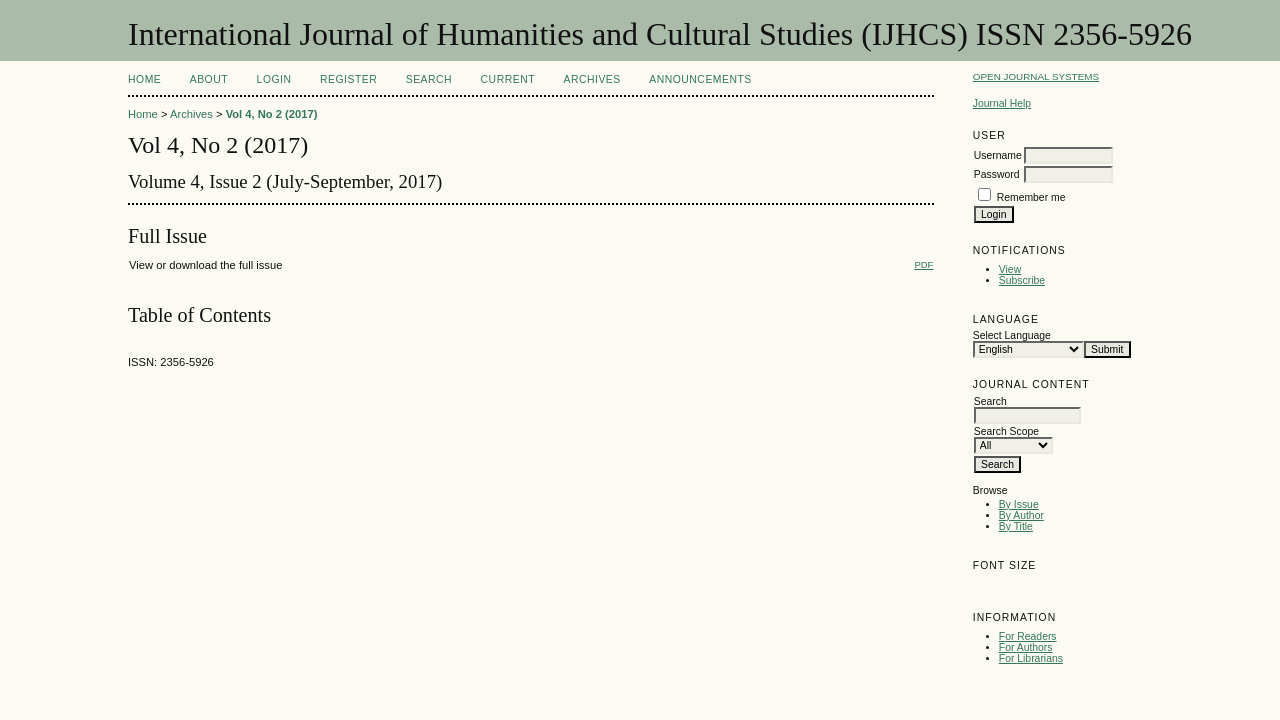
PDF (923, 264)
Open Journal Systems (1036, 76)
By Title (1016, 526)
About (209, 79)
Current (508, 79)
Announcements (700, 79)
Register (348, 79)
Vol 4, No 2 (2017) (272, 114)
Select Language (1012, 335)
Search (429, 79)
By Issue (1019, 504)
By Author (1021, 515)
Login (274, 79)
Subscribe (1022, 280)
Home (144, 79)
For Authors (1026, 647)
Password (997, 174)
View (1010, 269)
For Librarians (1031, 658)
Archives (591, 79)
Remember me (1031, 197)
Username (998, 155)
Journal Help (1002, 103)
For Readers (1028, 636)
